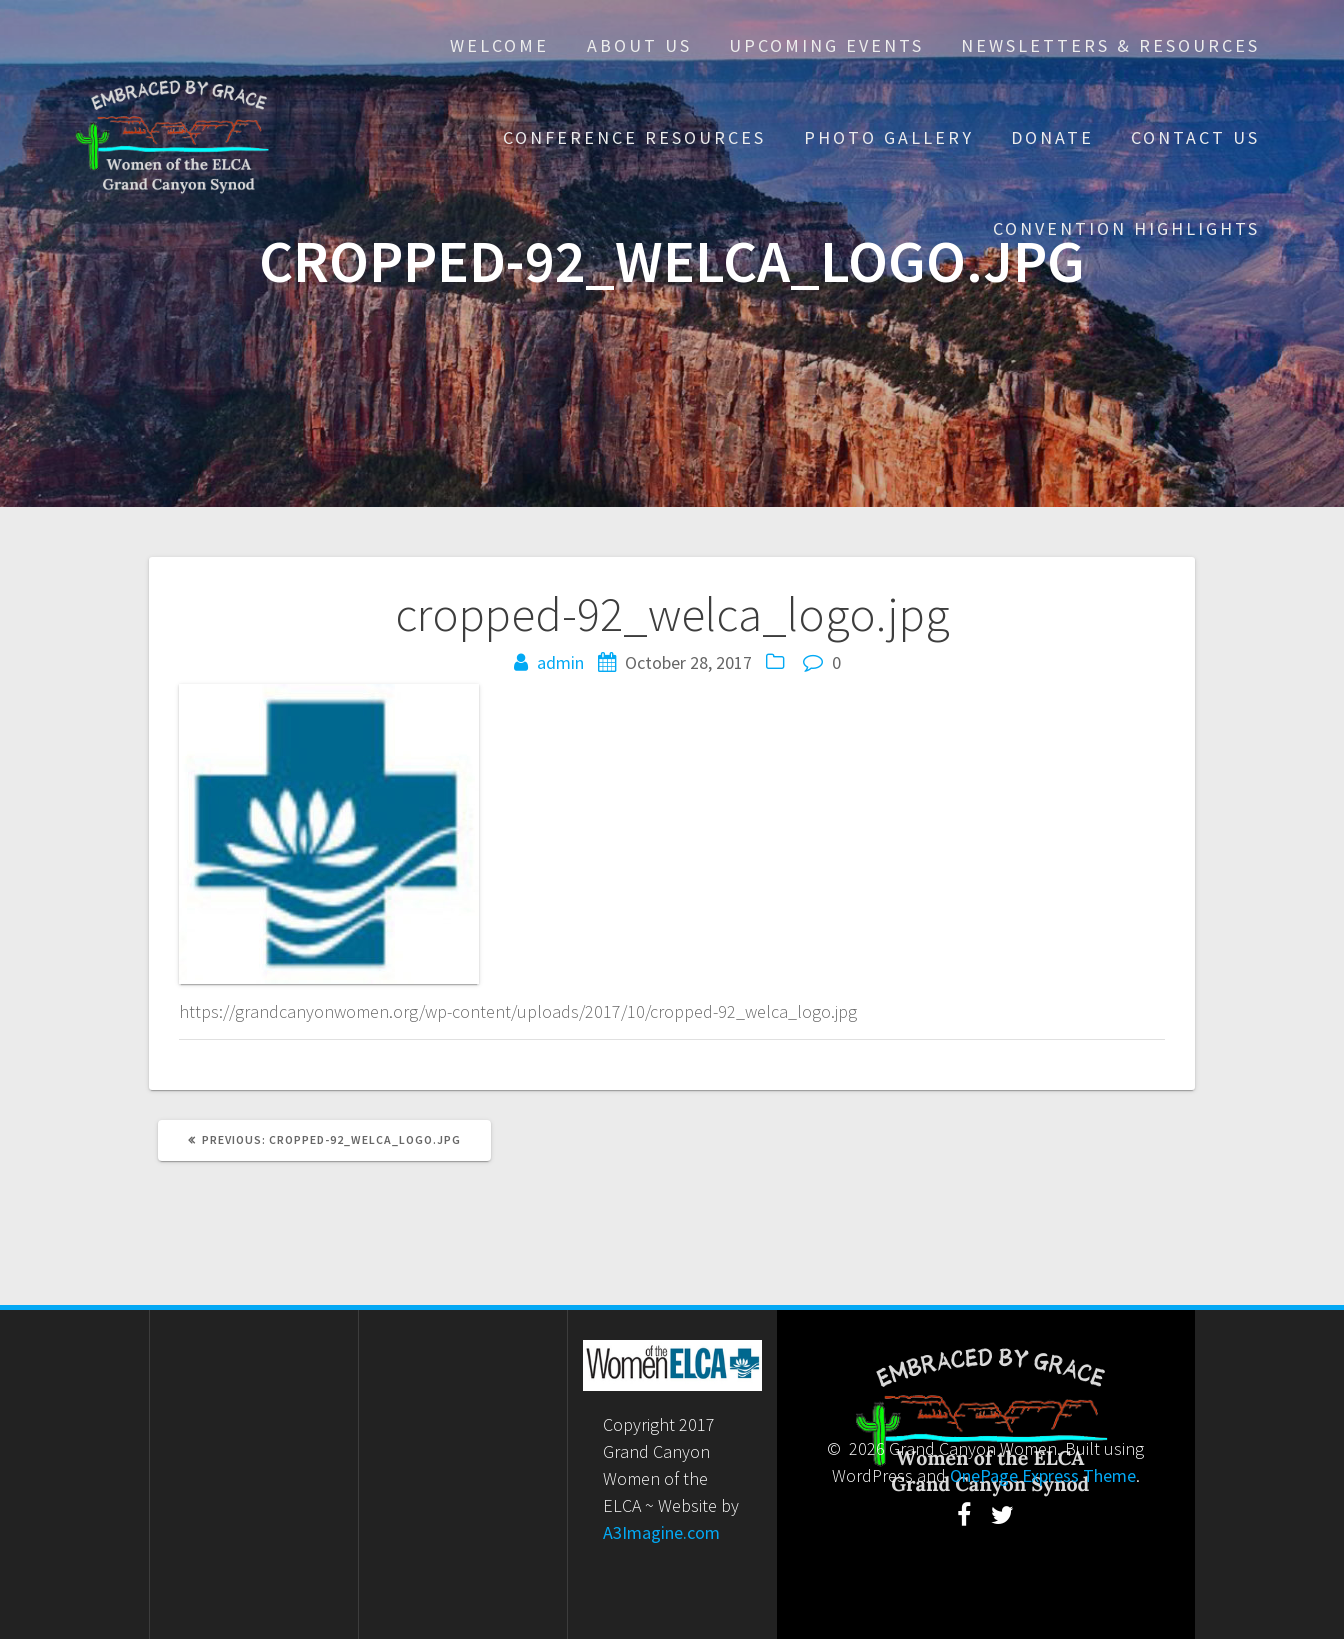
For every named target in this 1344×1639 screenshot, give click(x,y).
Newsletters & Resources (1110, 45)
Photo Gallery (889, 137)
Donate (1052, 137)
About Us (639, 45)
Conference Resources (634, 137)
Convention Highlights (1126, 228)
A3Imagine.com (661, 1532)
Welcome (499, 45)
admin (560, 662)
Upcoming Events (826, 45)
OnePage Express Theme (1043, 1475)
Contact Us (1195, 137)
